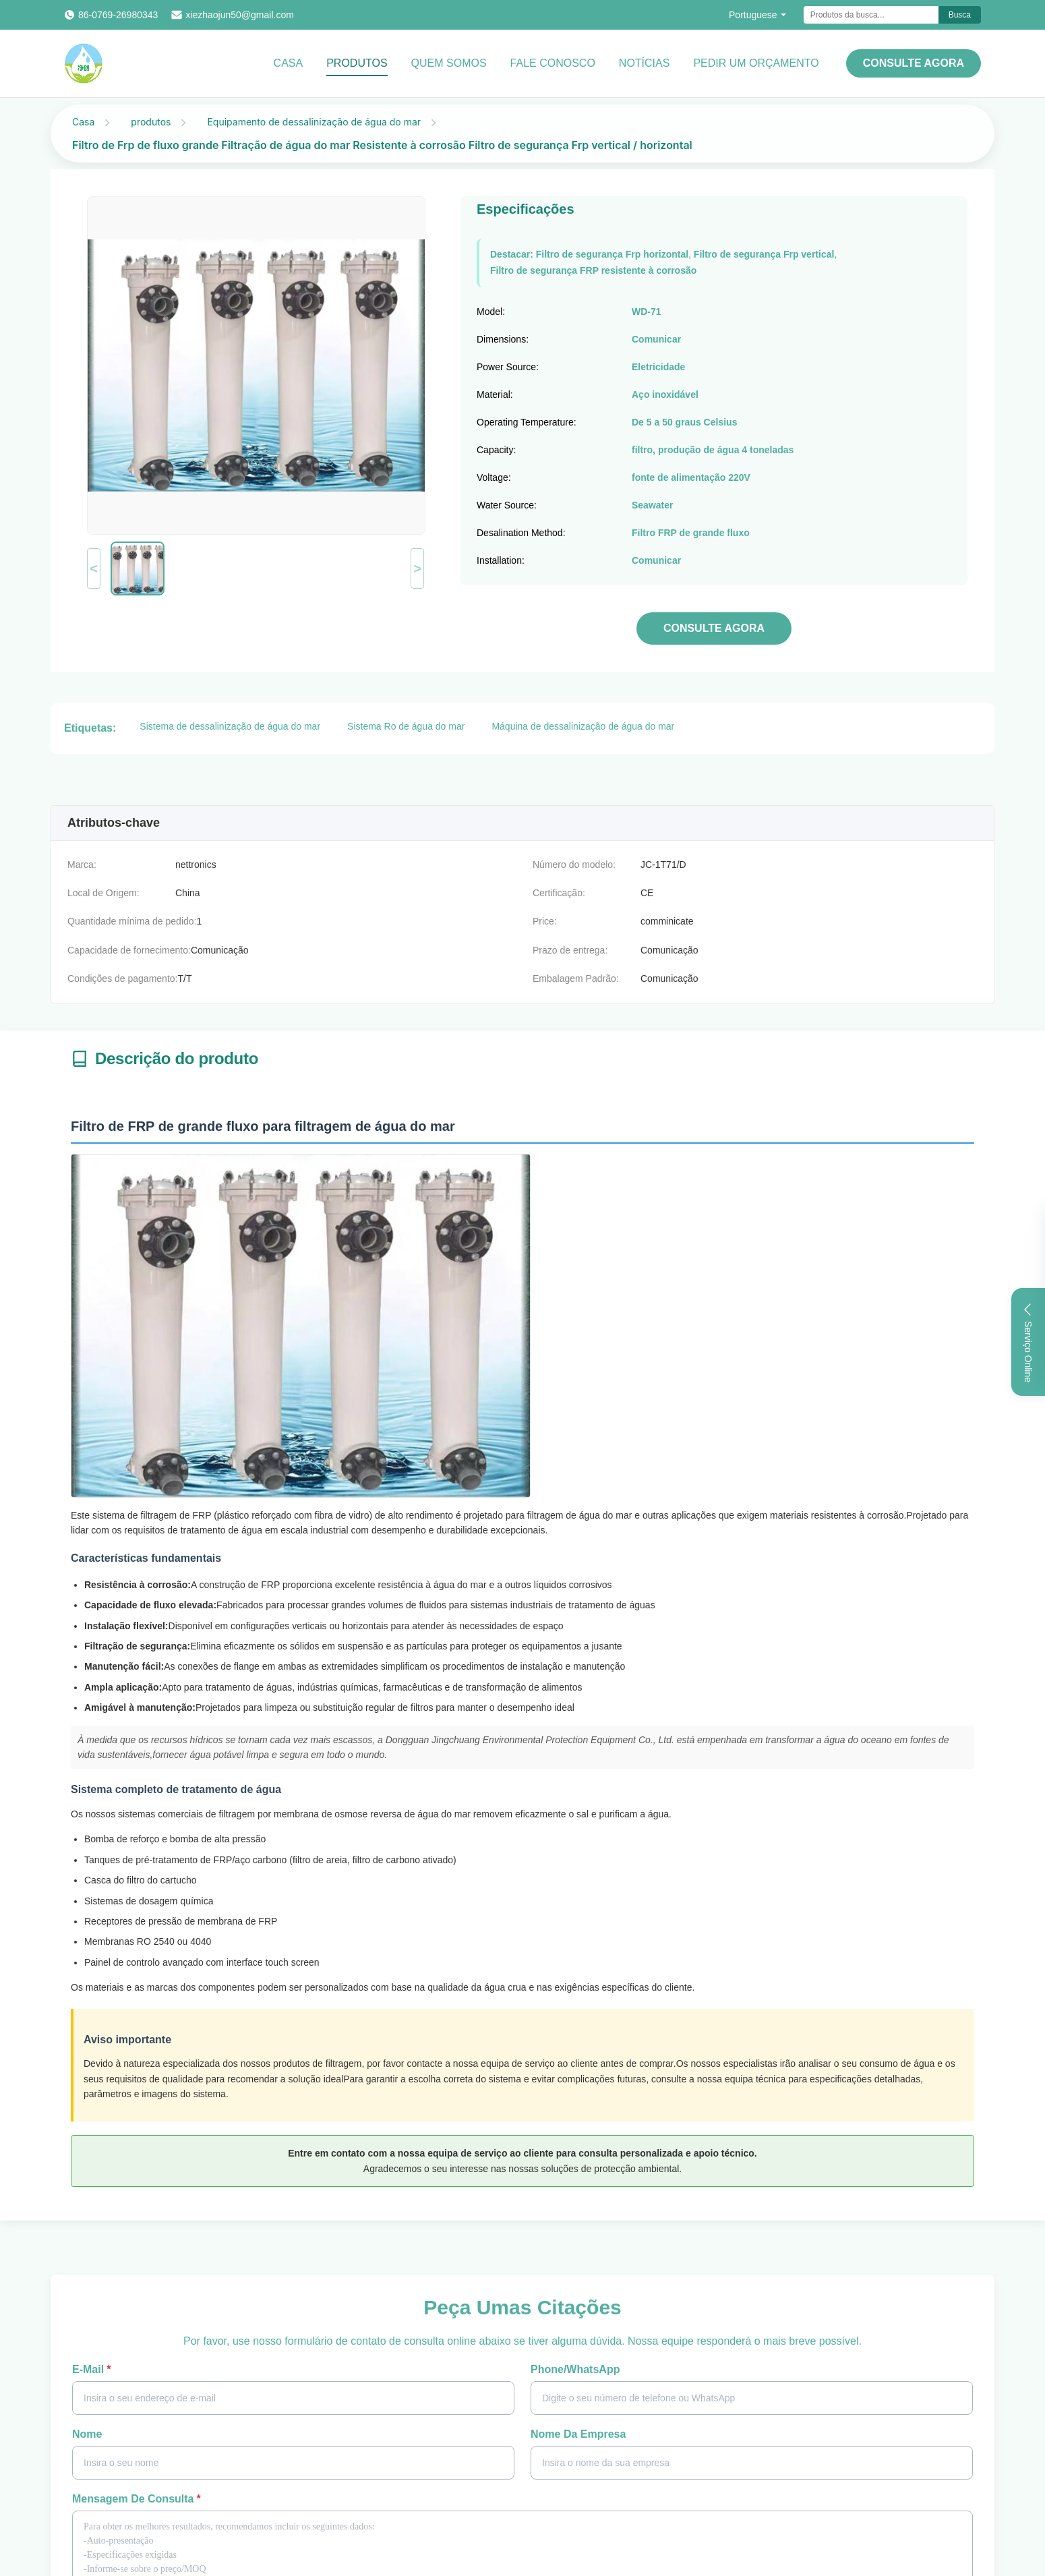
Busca (960, 15)
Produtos (356, 63)
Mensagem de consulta (136, 2499)
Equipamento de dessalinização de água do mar (314, 121)
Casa (288, 63)
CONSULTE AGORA (913, 63)
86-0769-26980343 (118, 14)
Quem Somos (449, 63)
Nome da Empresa (578, 2434)
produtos (151, 121)
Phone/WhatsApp (575, 2369)
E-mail (91, 2369)
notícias (644, 63)
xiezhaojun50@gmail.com (239, 14)
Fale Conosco (552, 63)
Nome (87, 2434)
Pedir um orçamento (755, 63)
